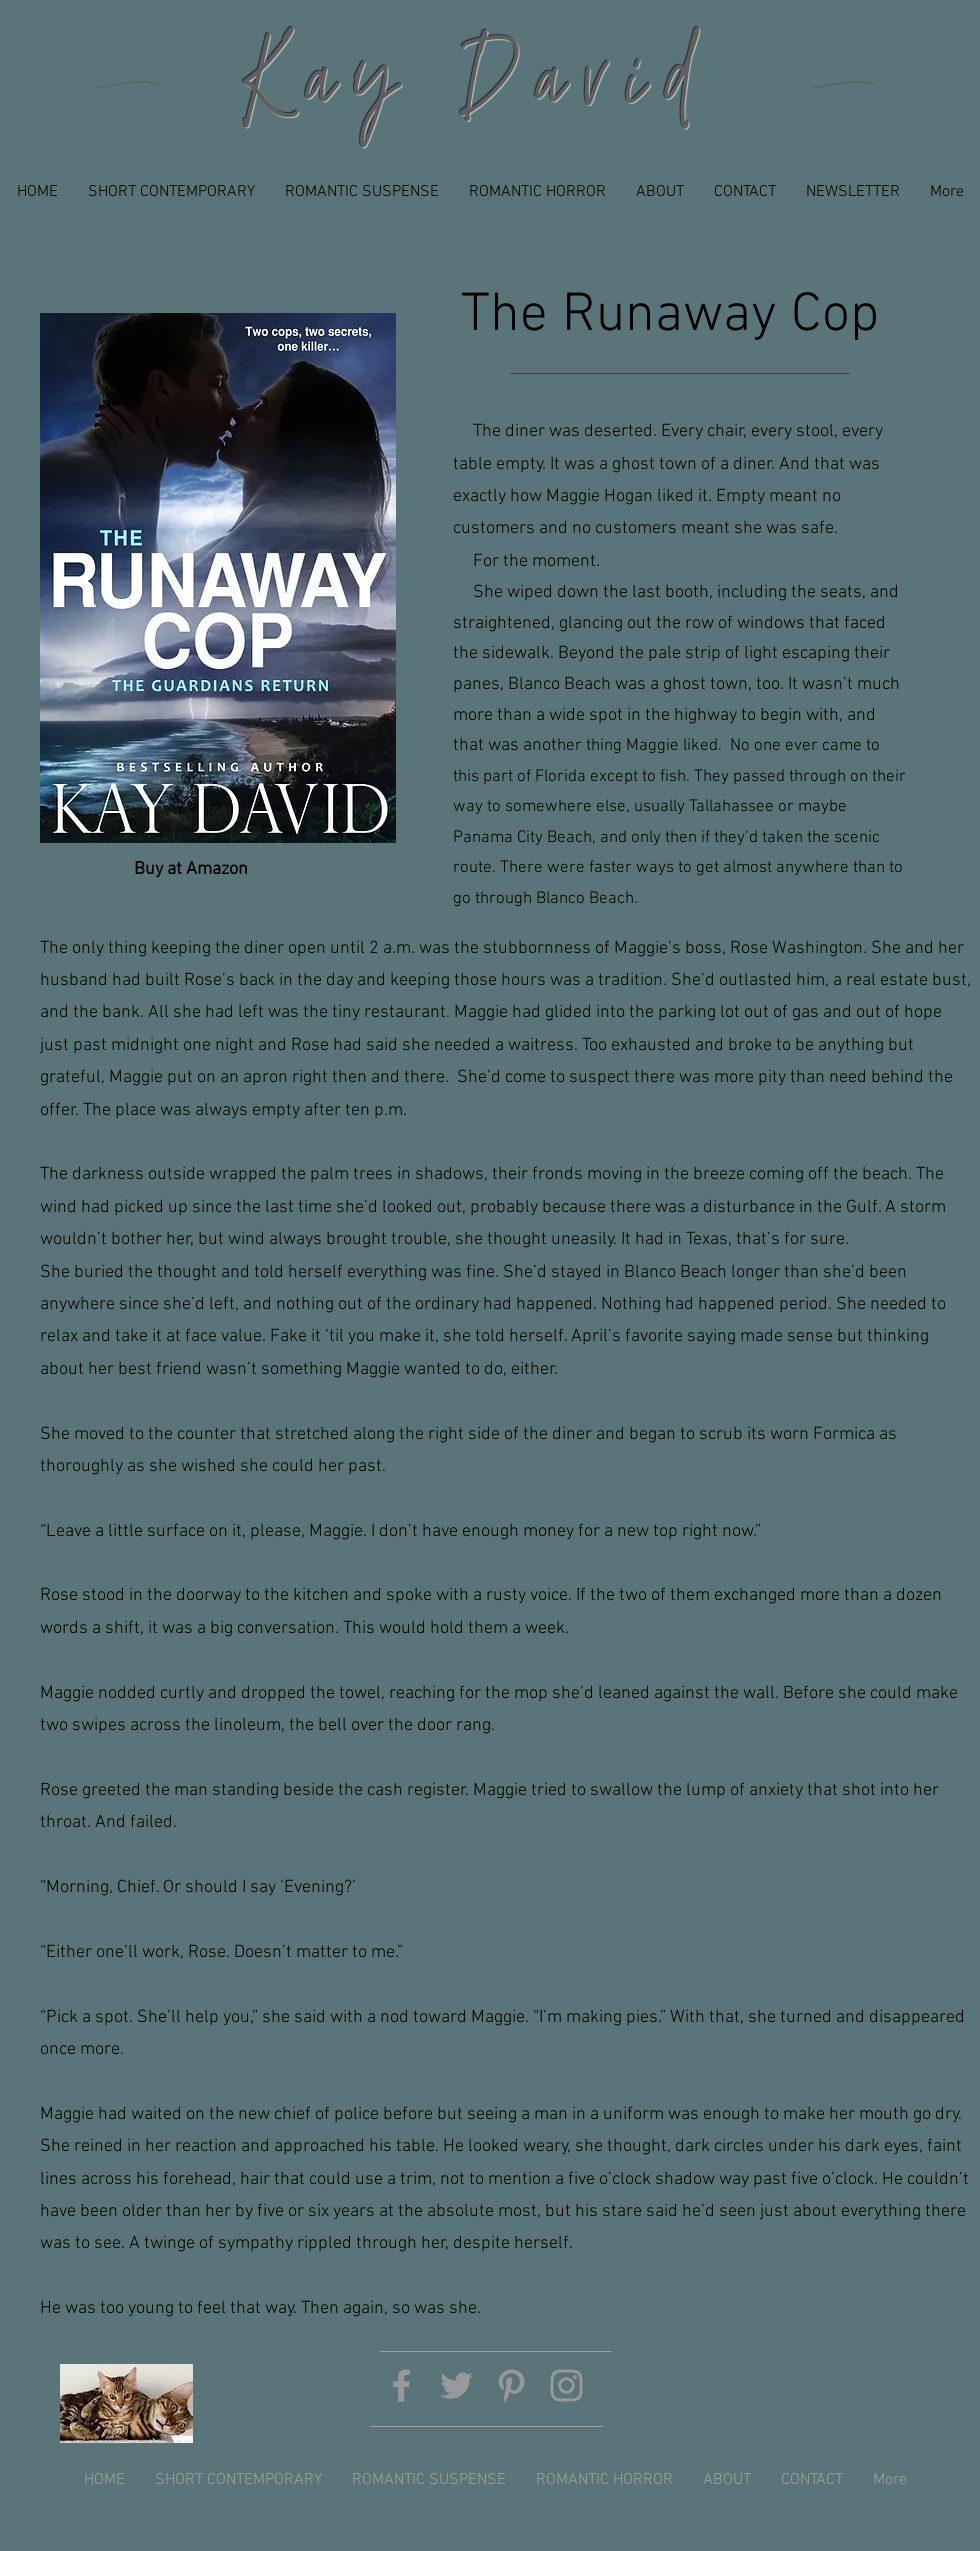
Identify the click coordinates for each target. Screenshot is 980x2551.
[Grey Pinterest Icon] (511, 2385)
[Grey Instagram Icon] (566, 2385)
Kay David (477, 86)
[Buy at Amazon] (191, 870)
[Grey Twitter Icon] (456, 2385)
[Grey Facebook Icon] (401, 2385)
